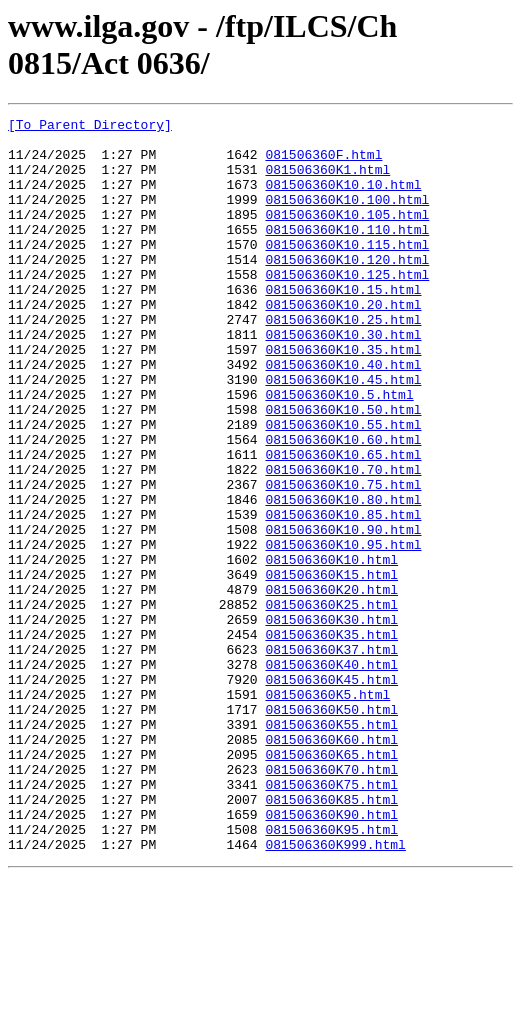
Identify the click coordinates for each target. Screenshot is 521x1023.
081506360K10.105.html (347, 235)
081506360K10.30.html (343, 379)
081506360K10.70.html (343, 541)
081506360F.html (323, 163)
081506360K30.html (331, 721)
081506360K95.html (331, 973)
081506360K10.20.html (343, 343)
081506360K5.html (327, 811)
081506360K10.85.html (343, 595)
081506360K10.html (331, 649)
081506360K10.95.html (343, 631)
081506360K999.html (335, 991)
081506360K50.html (331, 829)
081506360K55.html (331, 847)
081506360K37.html (331, 757)
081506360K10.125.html (347, 307)
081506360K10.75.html (343, 559)
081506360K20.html (331, 685)
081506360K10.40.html (343, 415)
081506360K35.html (331, 739)
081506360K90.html (331, 955)
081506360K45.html (331, 793)
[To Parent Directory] (90, 127)
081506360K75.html (331, 919)
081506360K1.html (327, 181)
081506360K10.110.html (347, 253)
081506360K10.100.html (347, 217)
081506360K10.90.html (343, 613)
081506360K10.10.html (343, 199)
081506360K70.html (331, 901)
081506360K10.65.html (343, 523)
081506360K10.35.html (343, 397)
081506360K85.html (331, 937)
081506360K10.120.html (347, 289)
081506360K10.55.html (343, 487)
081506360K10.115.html (347, 271)
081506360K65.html (331, 883)
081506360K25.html (331, 703)
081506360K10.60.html (343, 505)
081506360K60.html (331, 865)
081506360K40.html (331, 775)
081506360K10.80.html (343, 577)
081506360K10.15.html (343, 325)
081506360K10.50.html (343, 469)
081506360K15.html (331, 667)
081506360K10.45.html (343, 433)
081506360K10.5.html (339, 451)
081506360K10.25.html (343, 361)
